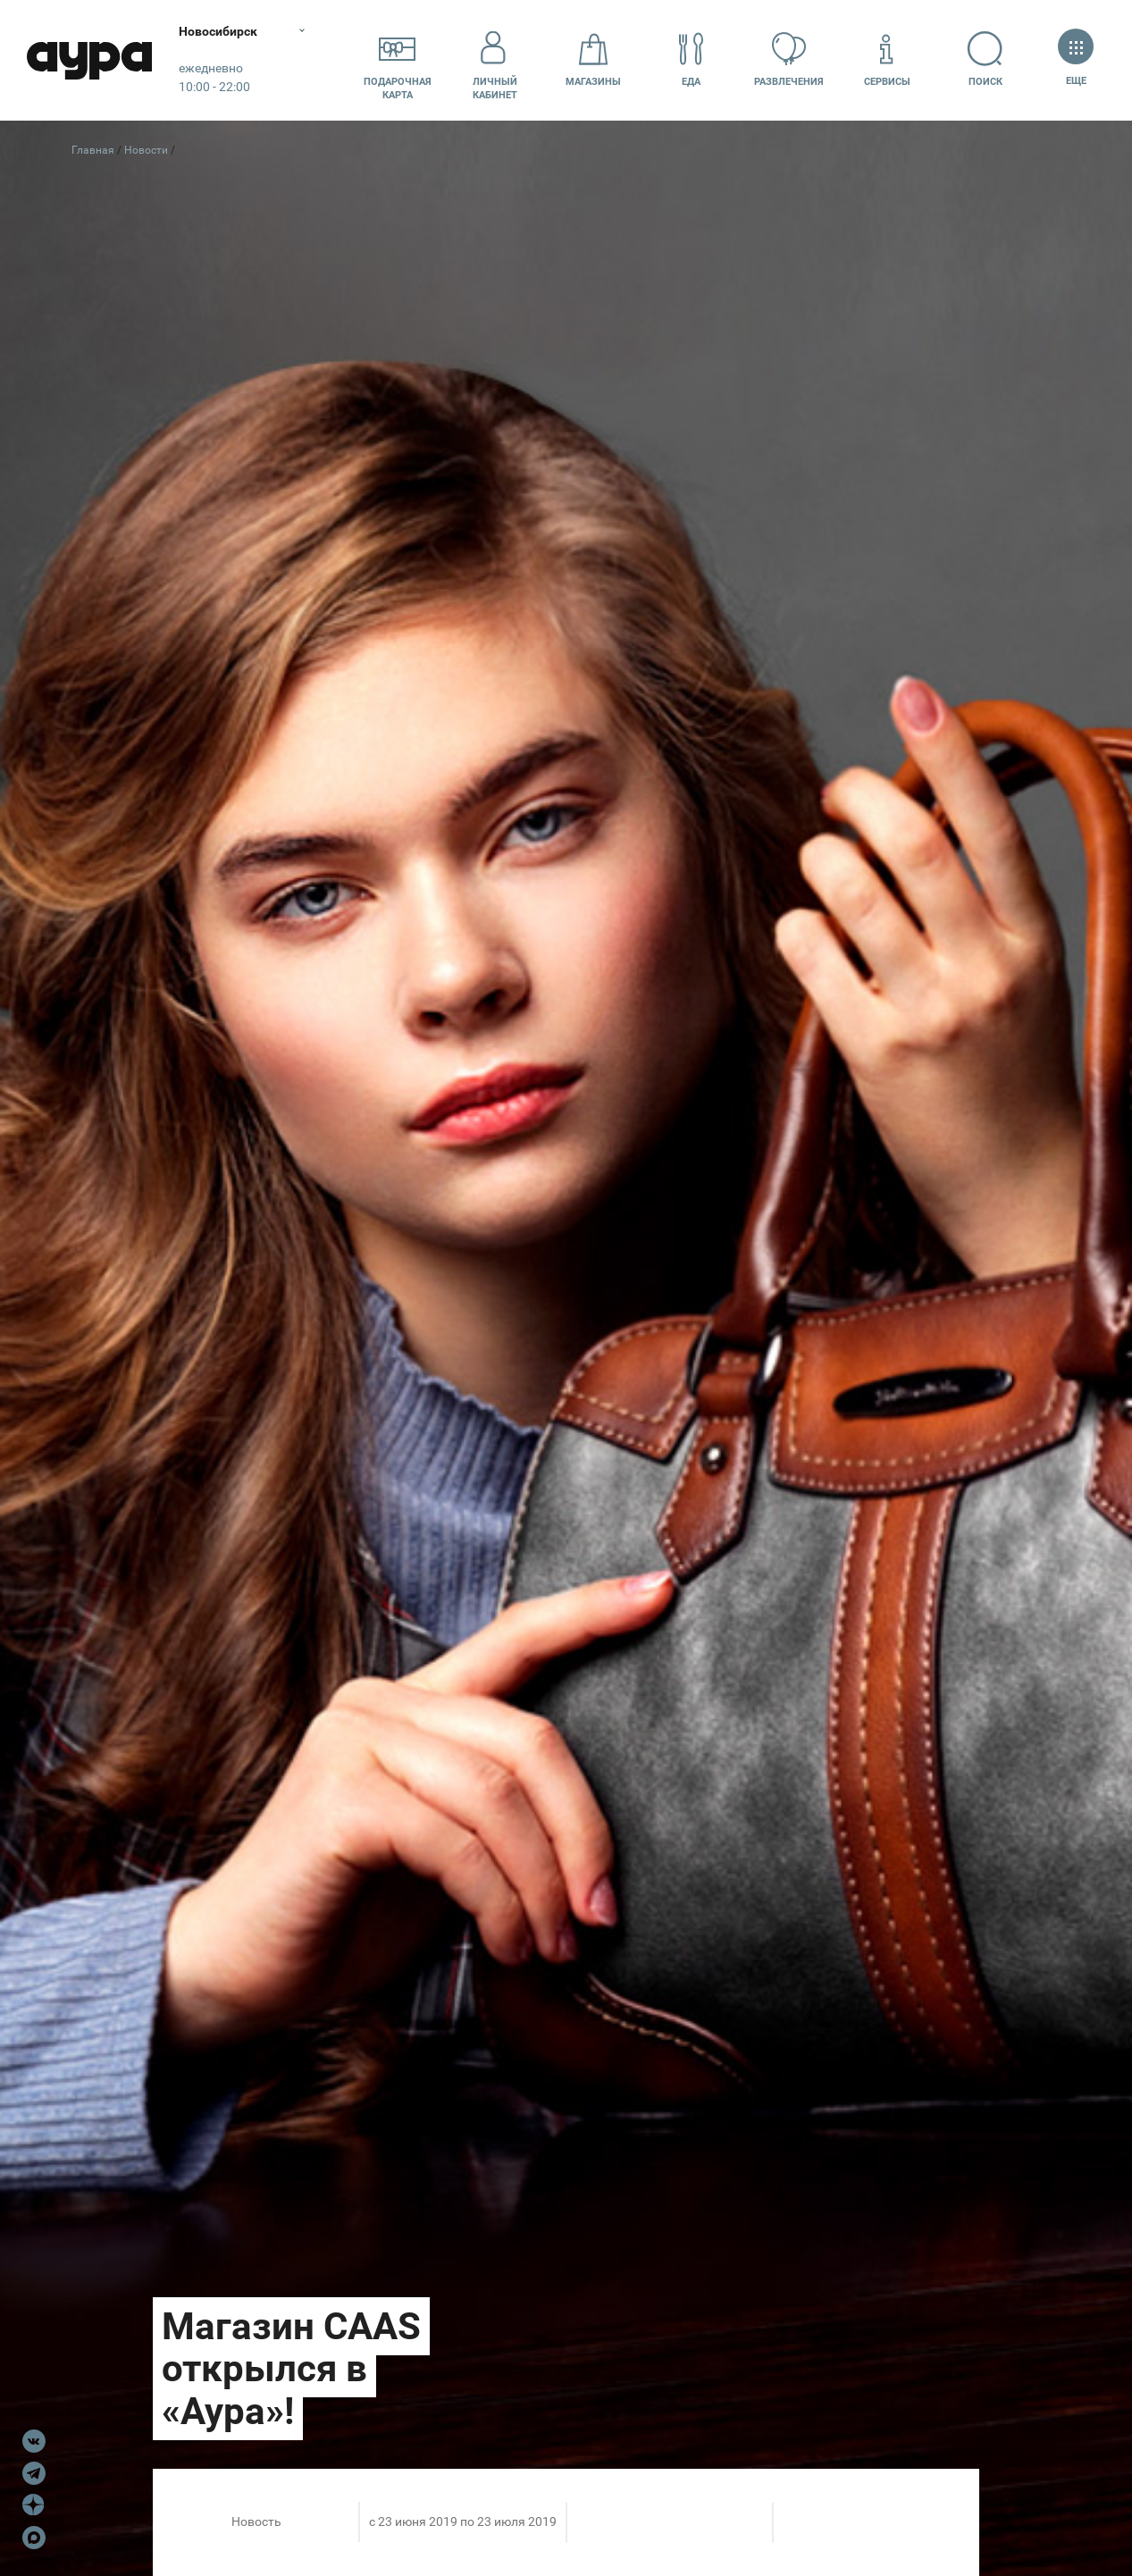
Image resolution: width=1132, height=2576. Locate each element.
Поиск (985, 59)
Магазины (593, 59)
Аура (89, 60)
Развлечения (789, 59)
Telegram (34, 2473)
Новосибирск (218, 31)
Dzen (34, 2505)
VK (34, 2441)
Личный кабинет (495, 60)
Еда (691, 59)
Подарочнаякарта (398, 60)
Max (34, 2537)
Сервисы (887, 59)
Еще (1075, 59)
